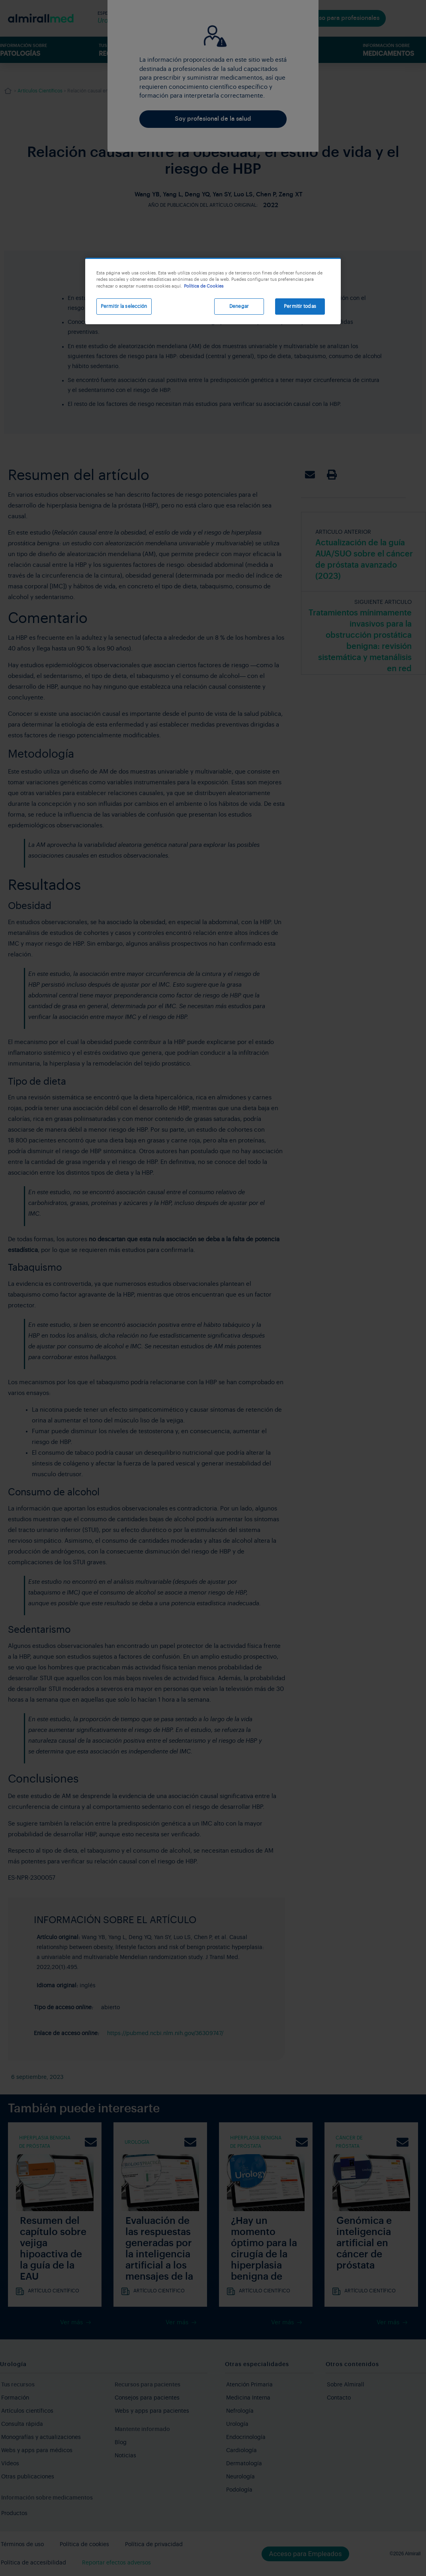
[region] (213, 291)
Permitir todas (300, 306)
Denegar (239, 306)
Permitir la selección (124, 306)
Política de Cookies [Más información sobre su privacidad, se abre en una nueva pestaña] (203, 286)
